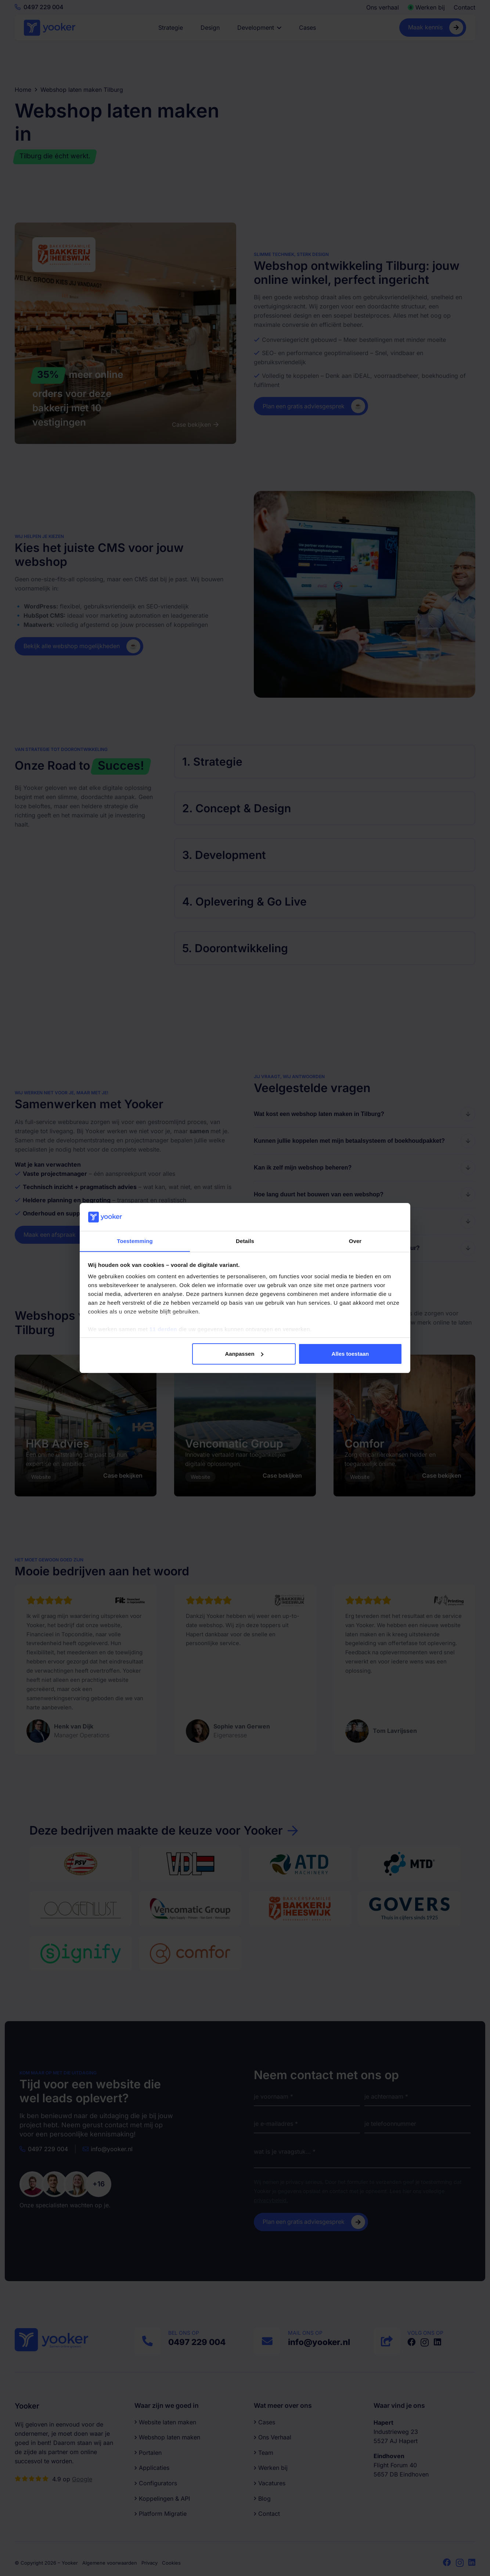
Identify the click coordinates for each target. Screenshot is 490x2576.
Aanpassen (244, 1354)
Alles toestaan (350, 1354)
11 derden (163, 1329)
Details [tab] (245, 1241)
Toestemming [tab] (135, 1241)
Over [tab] (355, 1241)
